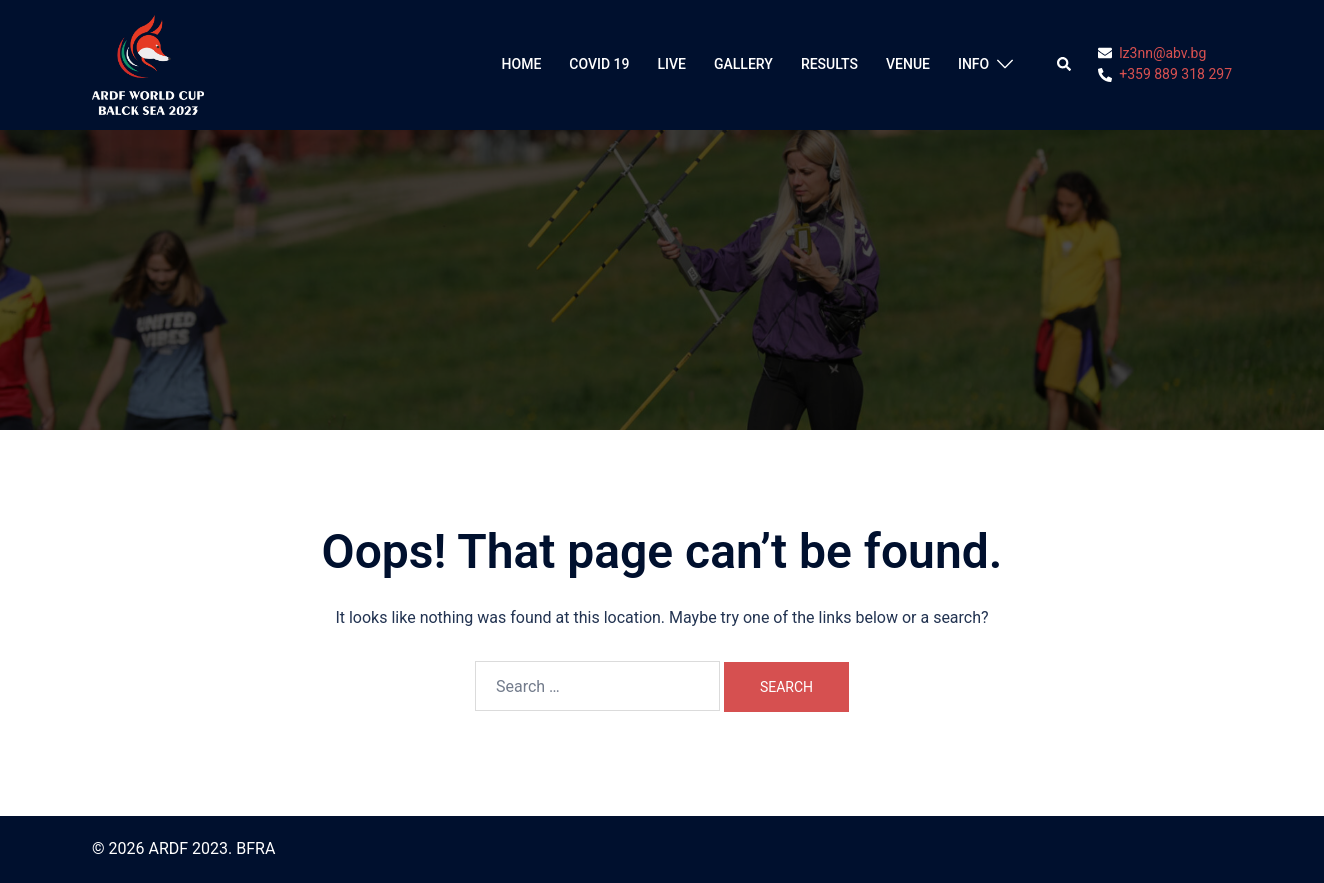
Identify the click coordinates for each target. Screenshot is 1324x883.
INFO (973, 64)
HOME (522, 64)
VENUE (908, 64)
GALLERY (743, 64)
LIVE (672, 64)
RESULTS (829, 64)
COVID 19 (599, 64)
